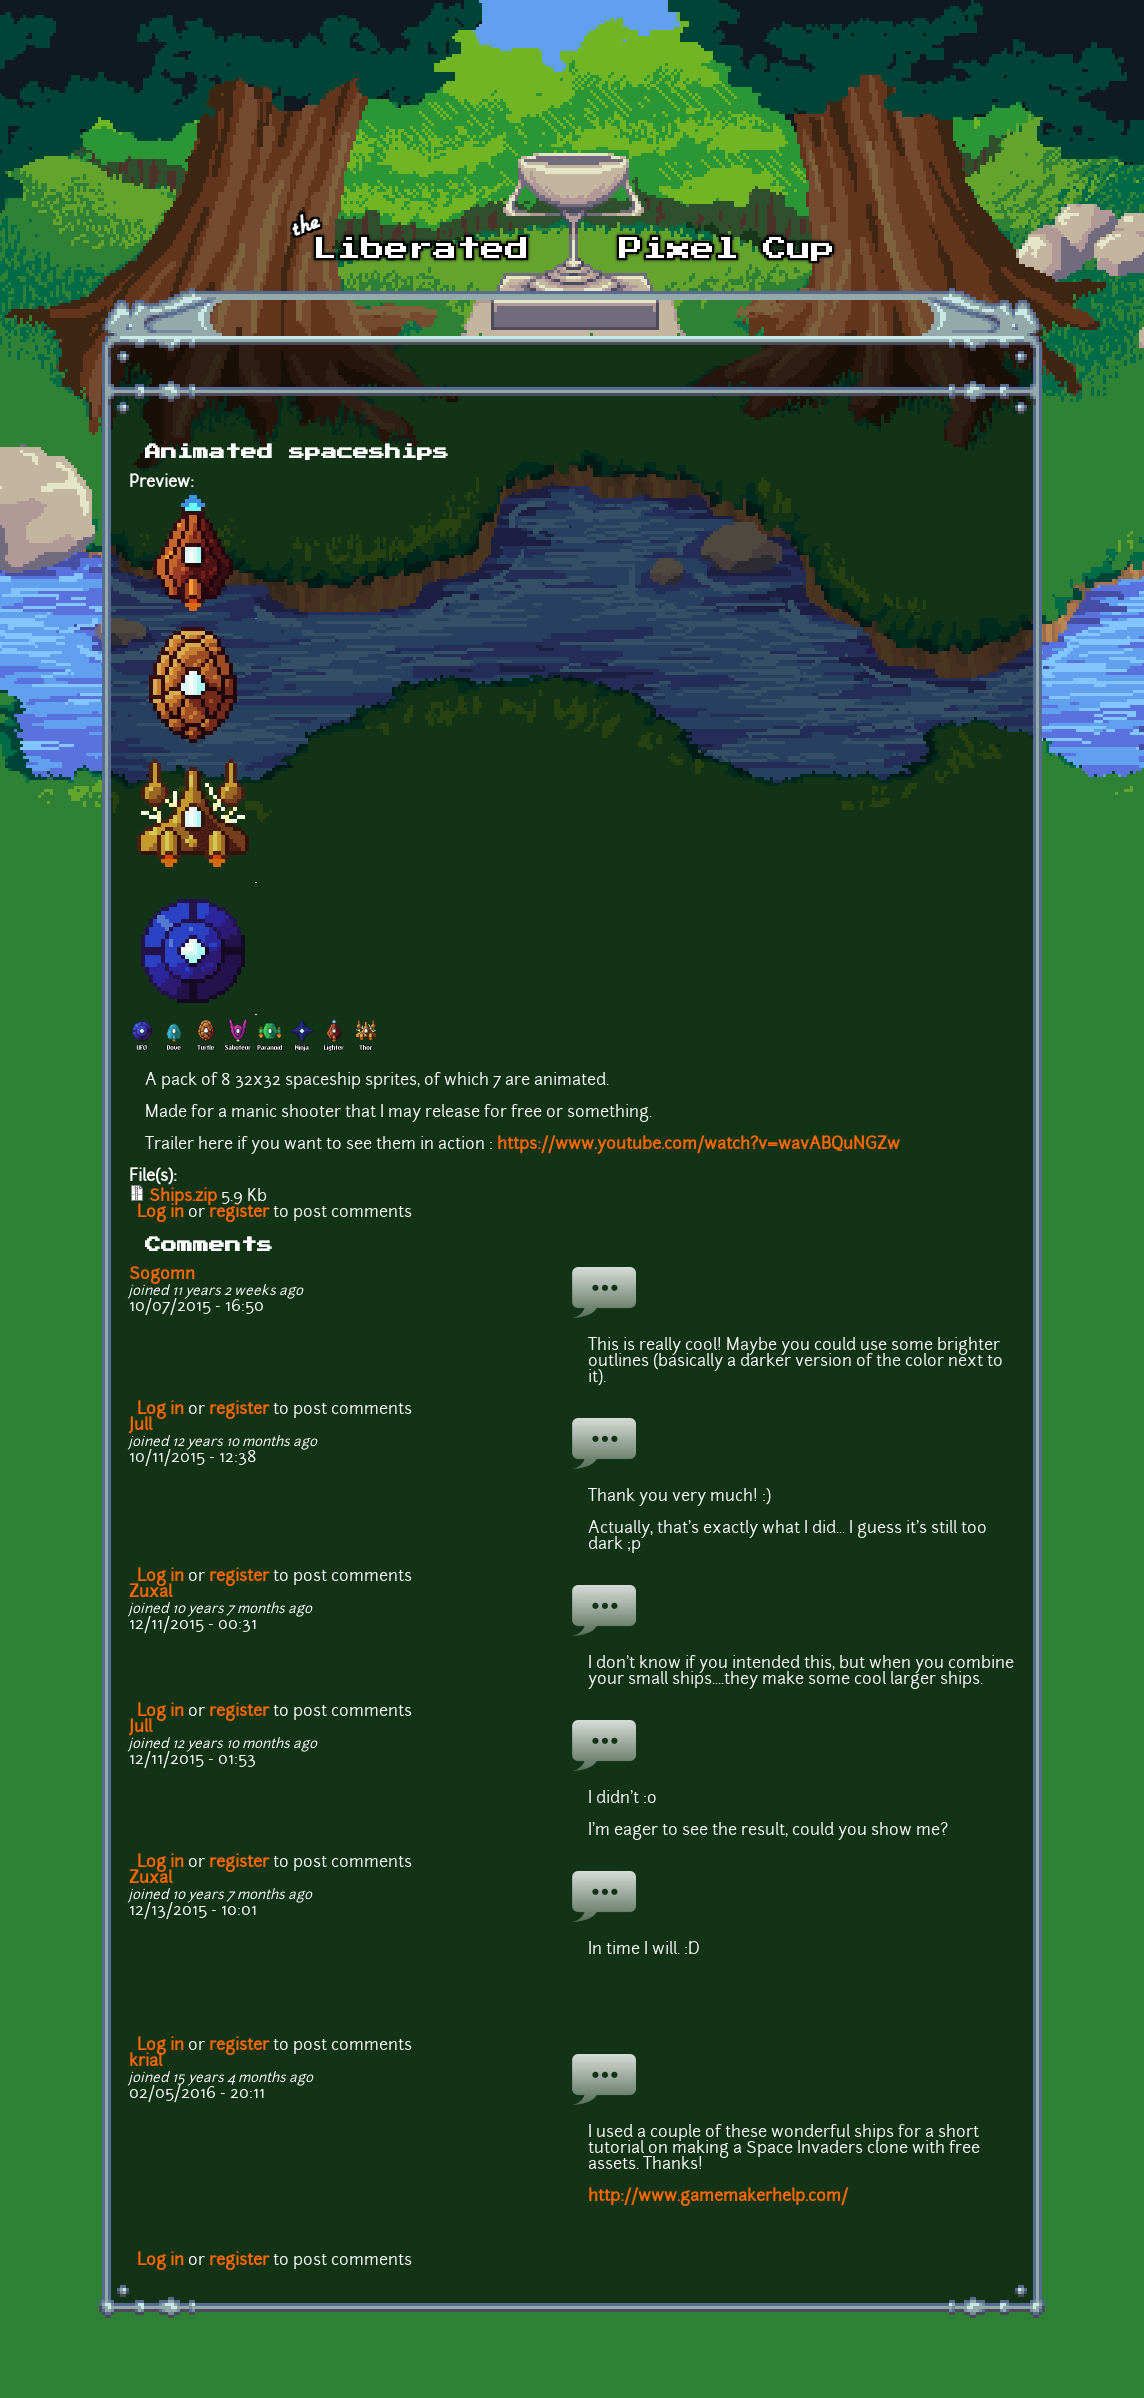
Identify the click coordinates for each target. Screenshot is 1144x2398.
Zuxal (150, 1593)
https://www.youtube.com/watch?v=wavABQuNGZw (698, 1145)
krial (145, 2062)
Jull (140, 1426)
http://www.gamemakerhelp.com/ (718, 2197)
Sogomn (162, 1275)
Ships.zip (183, 1197)
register (239, 1213)
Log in (160, 1213)
